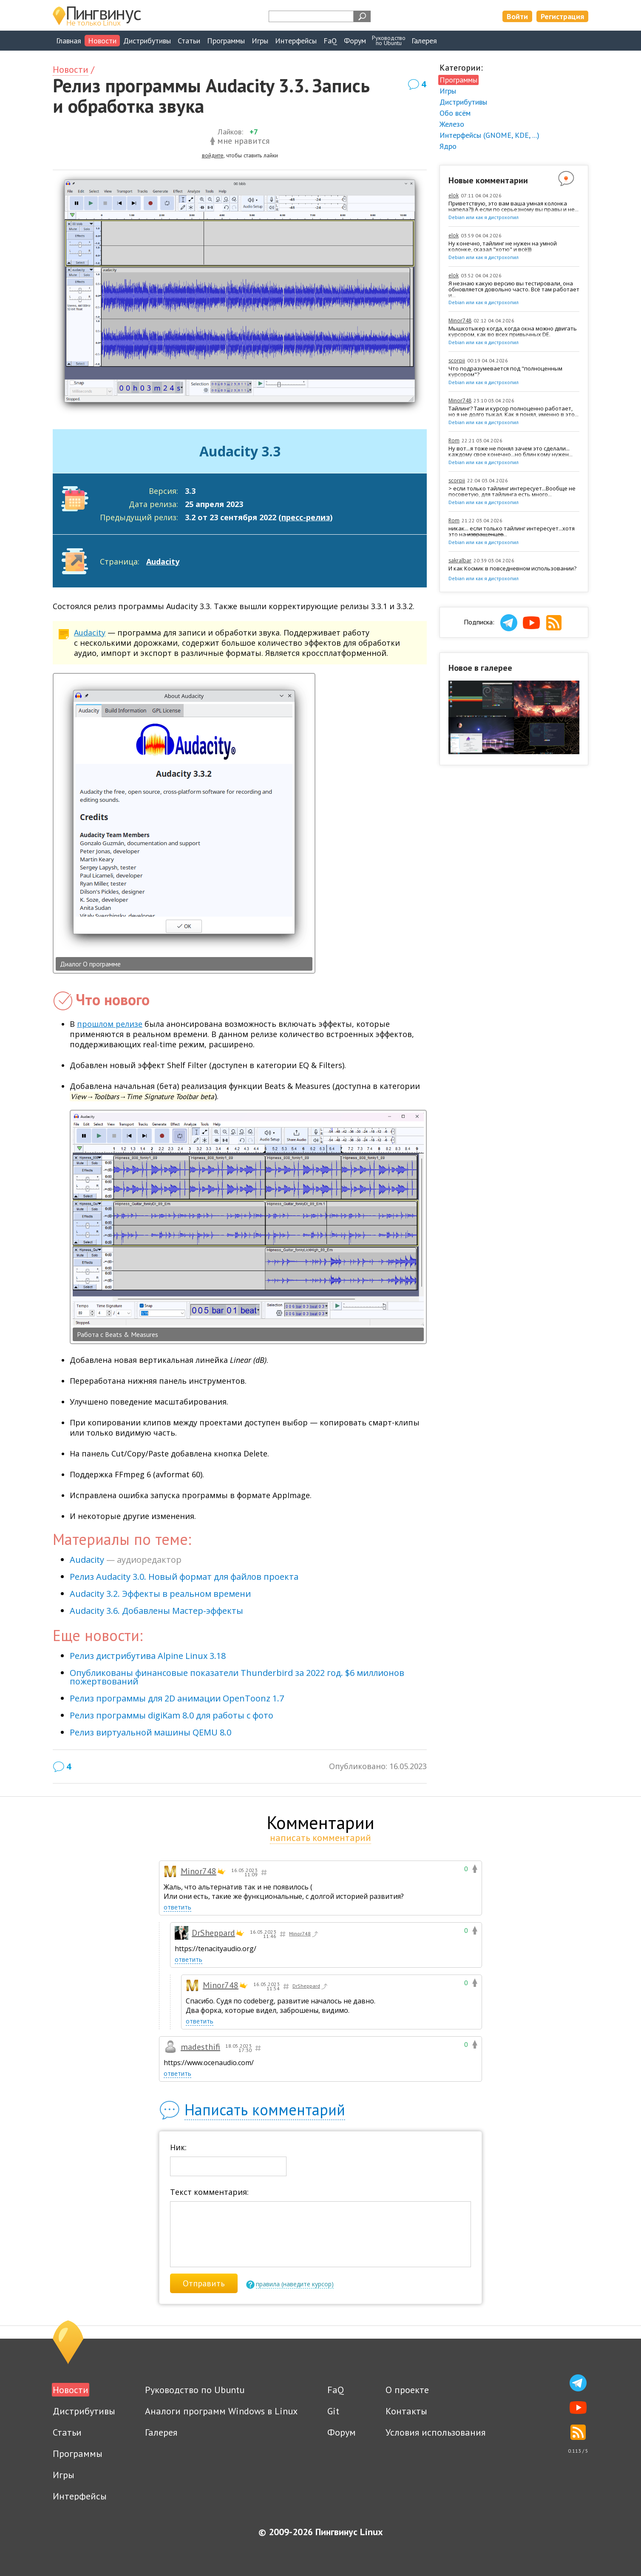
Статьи (189, 41)
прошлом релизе (109, 1024)
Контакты (406, 2411)
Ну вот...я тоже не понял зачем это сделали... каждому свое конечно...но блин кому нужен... (510, 451)
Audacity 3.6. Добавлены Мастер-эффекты (156, 1610)
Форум (355, 41)
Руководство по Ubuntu (194, 2390)
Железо (452, 124)
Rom (453, 440)
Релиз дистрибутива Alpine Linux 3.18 (148, 1655)
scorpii (456, 360)
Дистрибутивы (147, 41)
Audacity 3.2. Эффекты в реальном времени (160, 1593)
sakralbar (459, 560)
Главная (68, 41)
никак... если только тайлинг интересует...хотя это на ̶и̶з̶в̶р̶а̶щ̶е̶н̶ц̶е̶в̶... (511, 531)
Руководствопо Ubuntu (389, 40)
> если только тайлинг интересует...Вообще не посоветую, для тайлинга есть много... (512, 491)
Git (333, 2411)
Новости (102, 41)
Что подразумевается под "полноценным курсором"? (505, 371)
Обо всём (455, 113)
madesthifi (200, 2046)
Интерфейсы (296, 41)
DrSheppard (213, 1932)
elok (453, 195)
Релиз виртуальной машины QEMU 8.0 (150, 1732)
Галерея (424, 41)
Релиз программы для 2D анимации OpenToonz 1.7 (177, 1698)
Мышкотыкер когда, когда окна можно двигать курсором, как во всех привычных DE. (512, 331)
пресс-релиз (305, 517)
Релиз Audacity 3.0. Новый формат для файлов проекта (184, 1576)
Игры (260, 41)
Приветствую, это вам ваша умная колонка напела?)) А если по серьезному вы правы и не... (513, 206)
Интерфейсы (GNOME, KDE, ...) (489, 135)
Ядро (448, 146)
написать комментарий (320, 1838)
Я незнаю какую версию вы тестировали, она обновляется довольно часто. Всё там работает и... (513, 289)
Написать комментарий (264, 2110)
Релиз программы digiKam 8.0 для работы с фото (171, 1715)
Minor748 (459, 320)
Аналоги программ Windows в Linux (221, 2411)
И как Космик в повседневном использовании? (512, 568)
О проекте (407, 2390)
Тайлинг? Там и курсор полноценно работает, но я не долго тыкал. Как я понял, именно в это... (513, 411)
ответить (177, 1907)
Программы (226, 41)
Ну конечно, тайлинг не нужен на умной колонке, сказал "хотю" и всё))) (502, 246)
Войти (517, 16)
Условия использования (435, 2432)
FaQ (330, 41)
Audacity (162, 561)
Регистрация (562, 16)
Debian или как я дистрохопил (483, 217)
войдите (213, 155)
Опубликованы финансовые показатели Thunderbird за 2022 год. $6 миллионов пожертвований (237, 1677)
